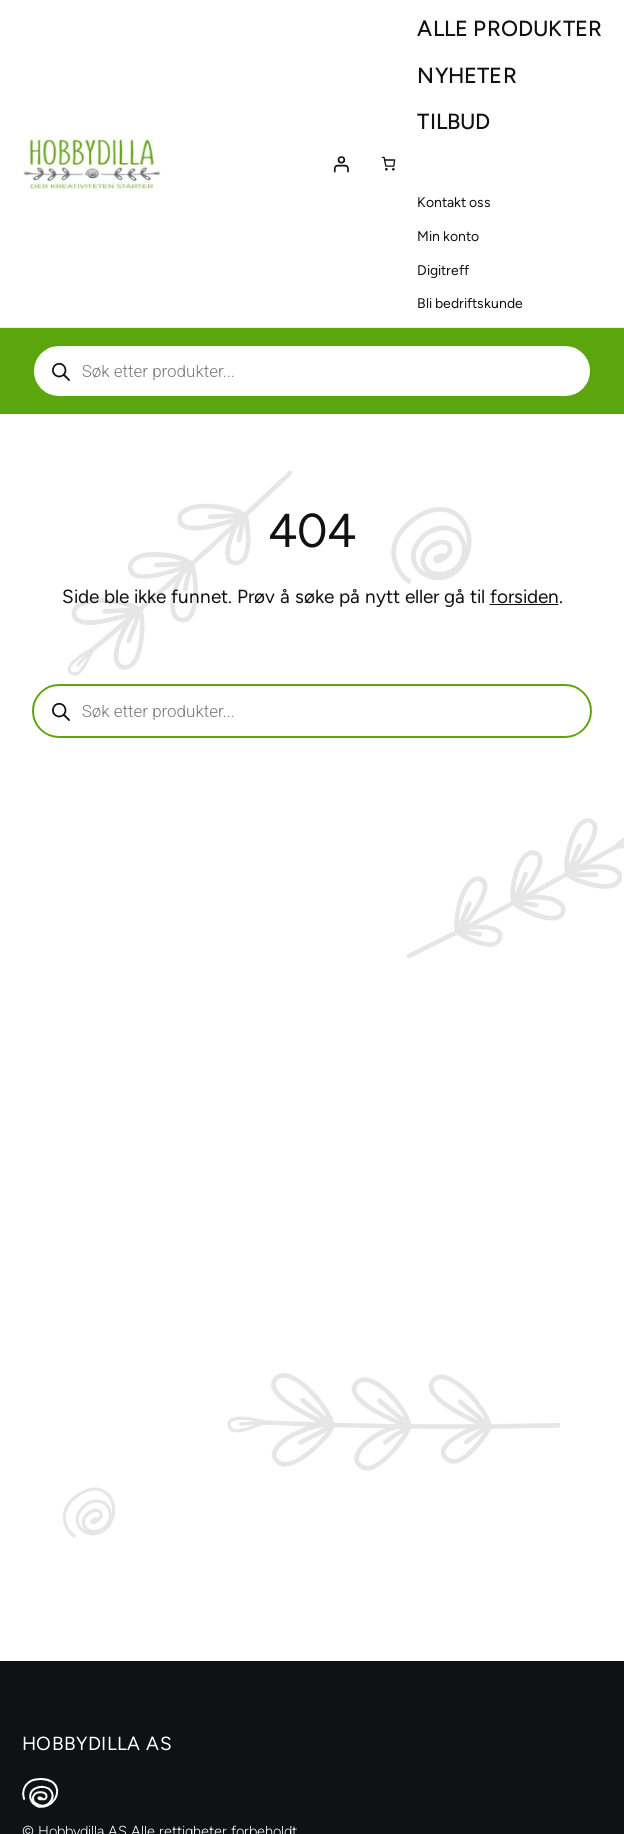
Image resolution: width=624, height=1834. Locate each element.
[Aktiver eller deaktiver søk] (312, 371)
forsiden (524, 596)
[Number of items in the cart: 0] (388, 163)
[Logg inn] (341, 164)
